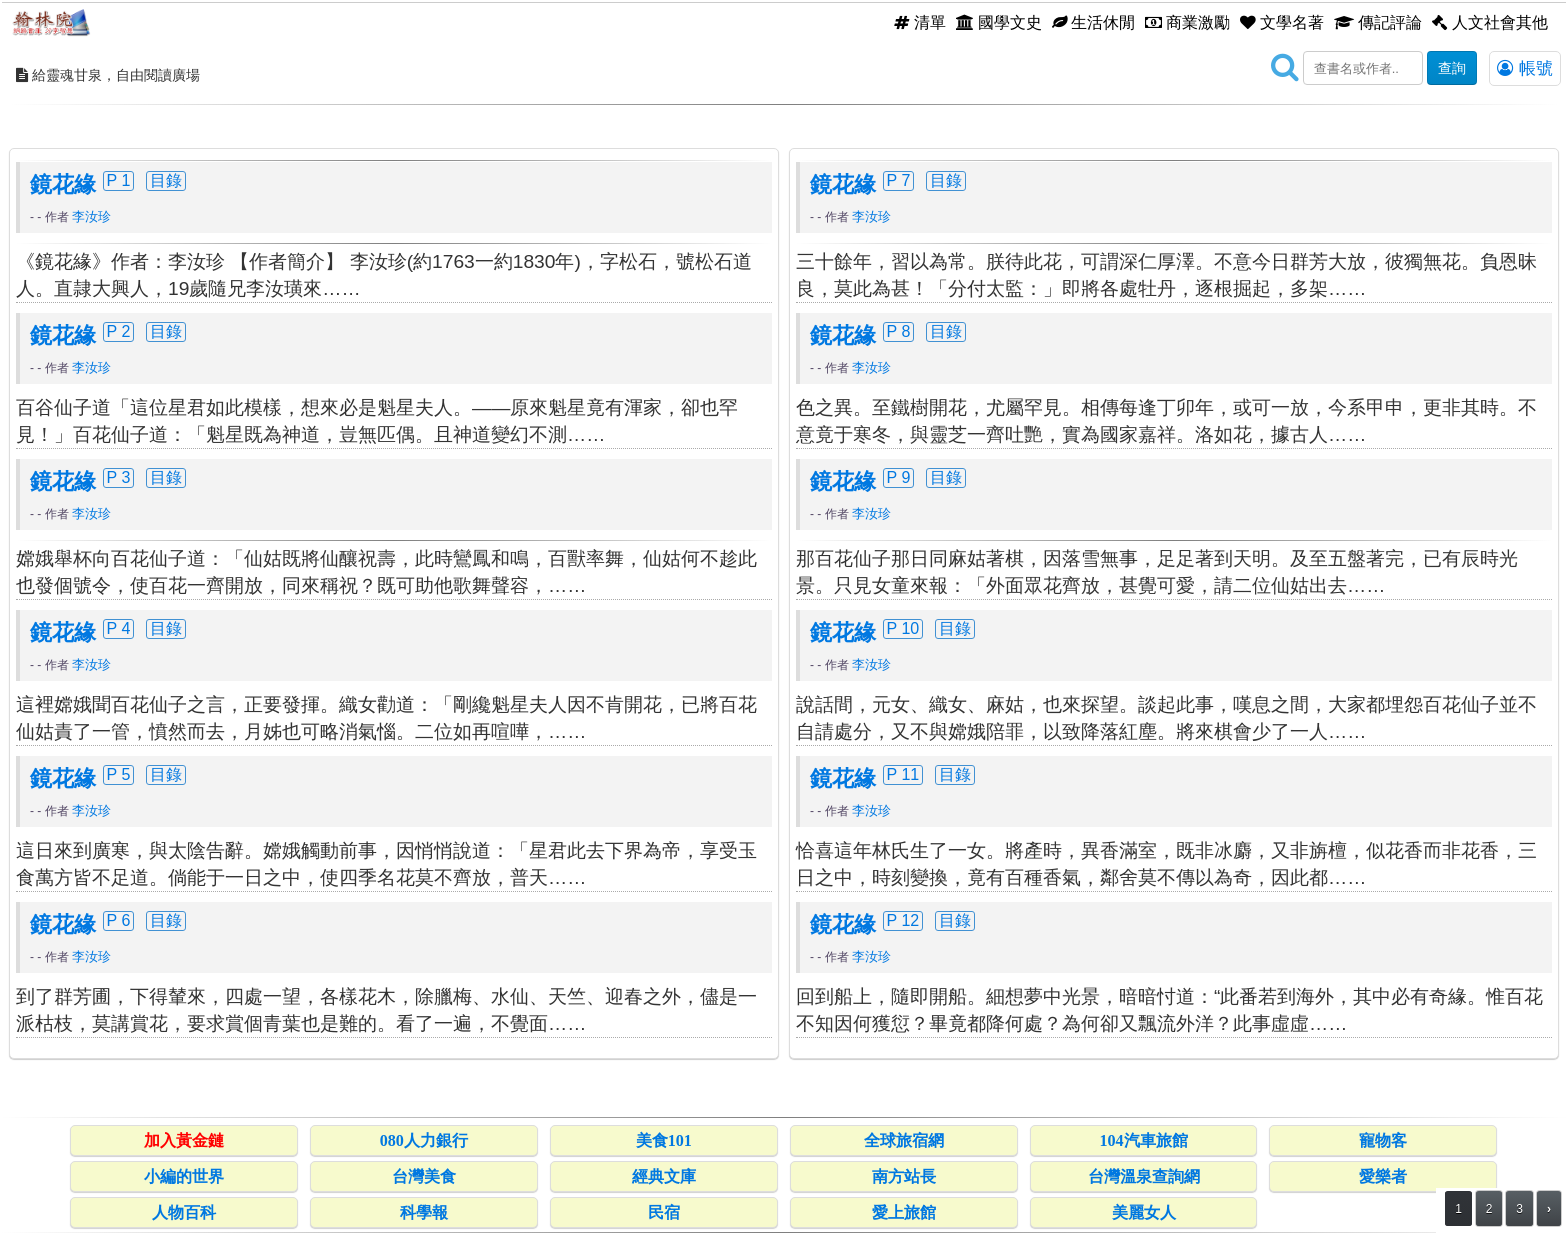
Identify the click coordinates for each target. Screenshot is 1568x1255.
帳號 (1525, 68)
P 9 (899, 477)
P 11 (903, 774)
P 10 (903, 628)
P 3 (119, 477)
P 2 (119, 331)
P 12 (903, 920)
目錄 (166, 180)
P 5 (119, 774)
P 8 (899, 331)
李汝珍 (91, 216)
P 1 (119, 180)
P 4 (119, 628)
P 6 (119, 920)
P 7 (899, 180)
